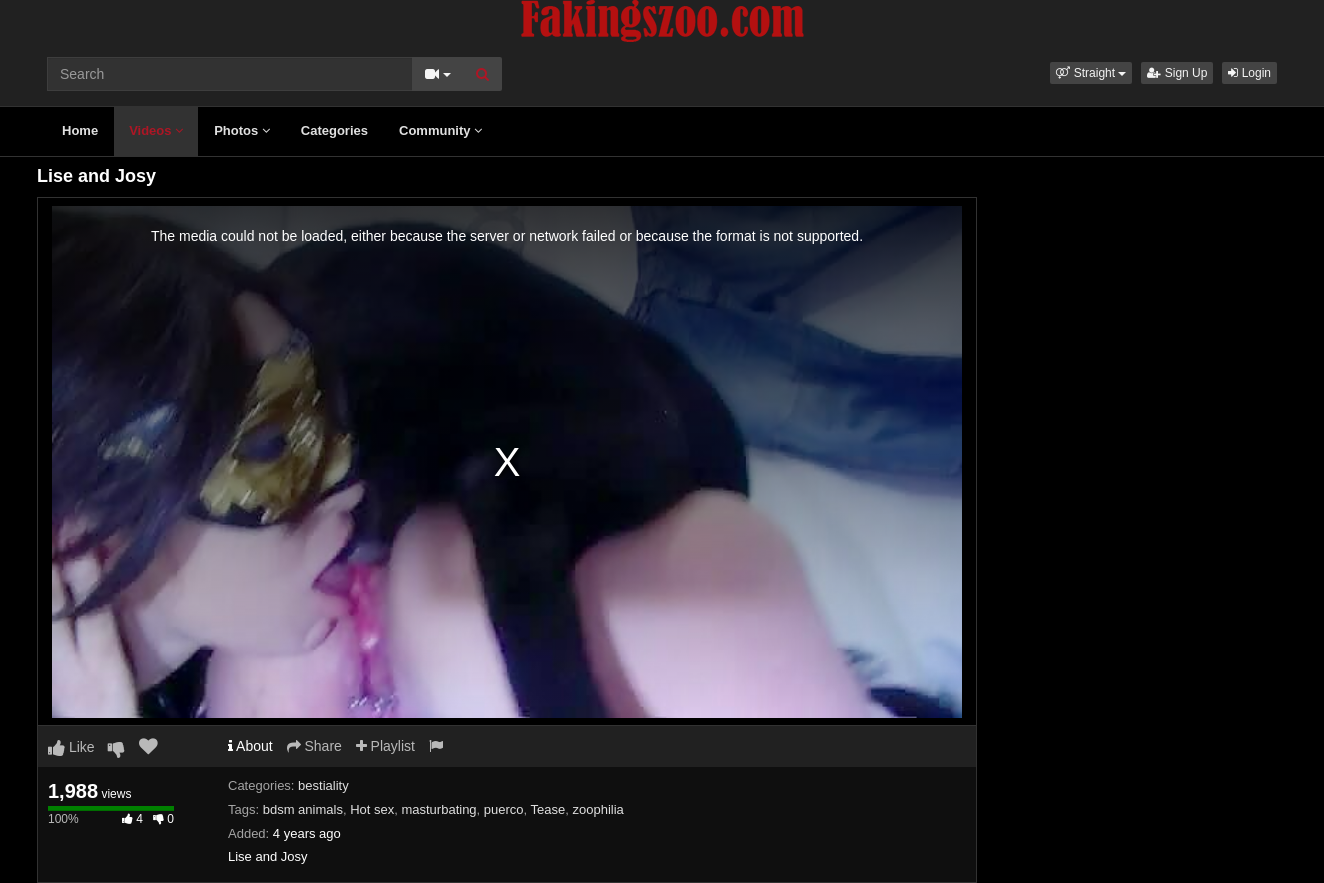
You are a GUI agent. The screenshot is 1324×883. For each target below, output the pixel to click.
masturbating (438, 809)
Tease (548, 809)
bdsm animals (303, 809)
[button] (1091, 73)
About (250, 746)
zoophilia (598, 809)
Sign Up (1177, 73)
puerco (504, 809)
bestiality (323, 785)
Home (80, 130)
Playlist (385, 746)
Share (314, 746)
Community (440, 130)
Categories (334, 130)
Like (71, 747)
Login (1249, 73)
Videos (156, 130)
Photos (242, 130)
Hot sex (372, 809)
